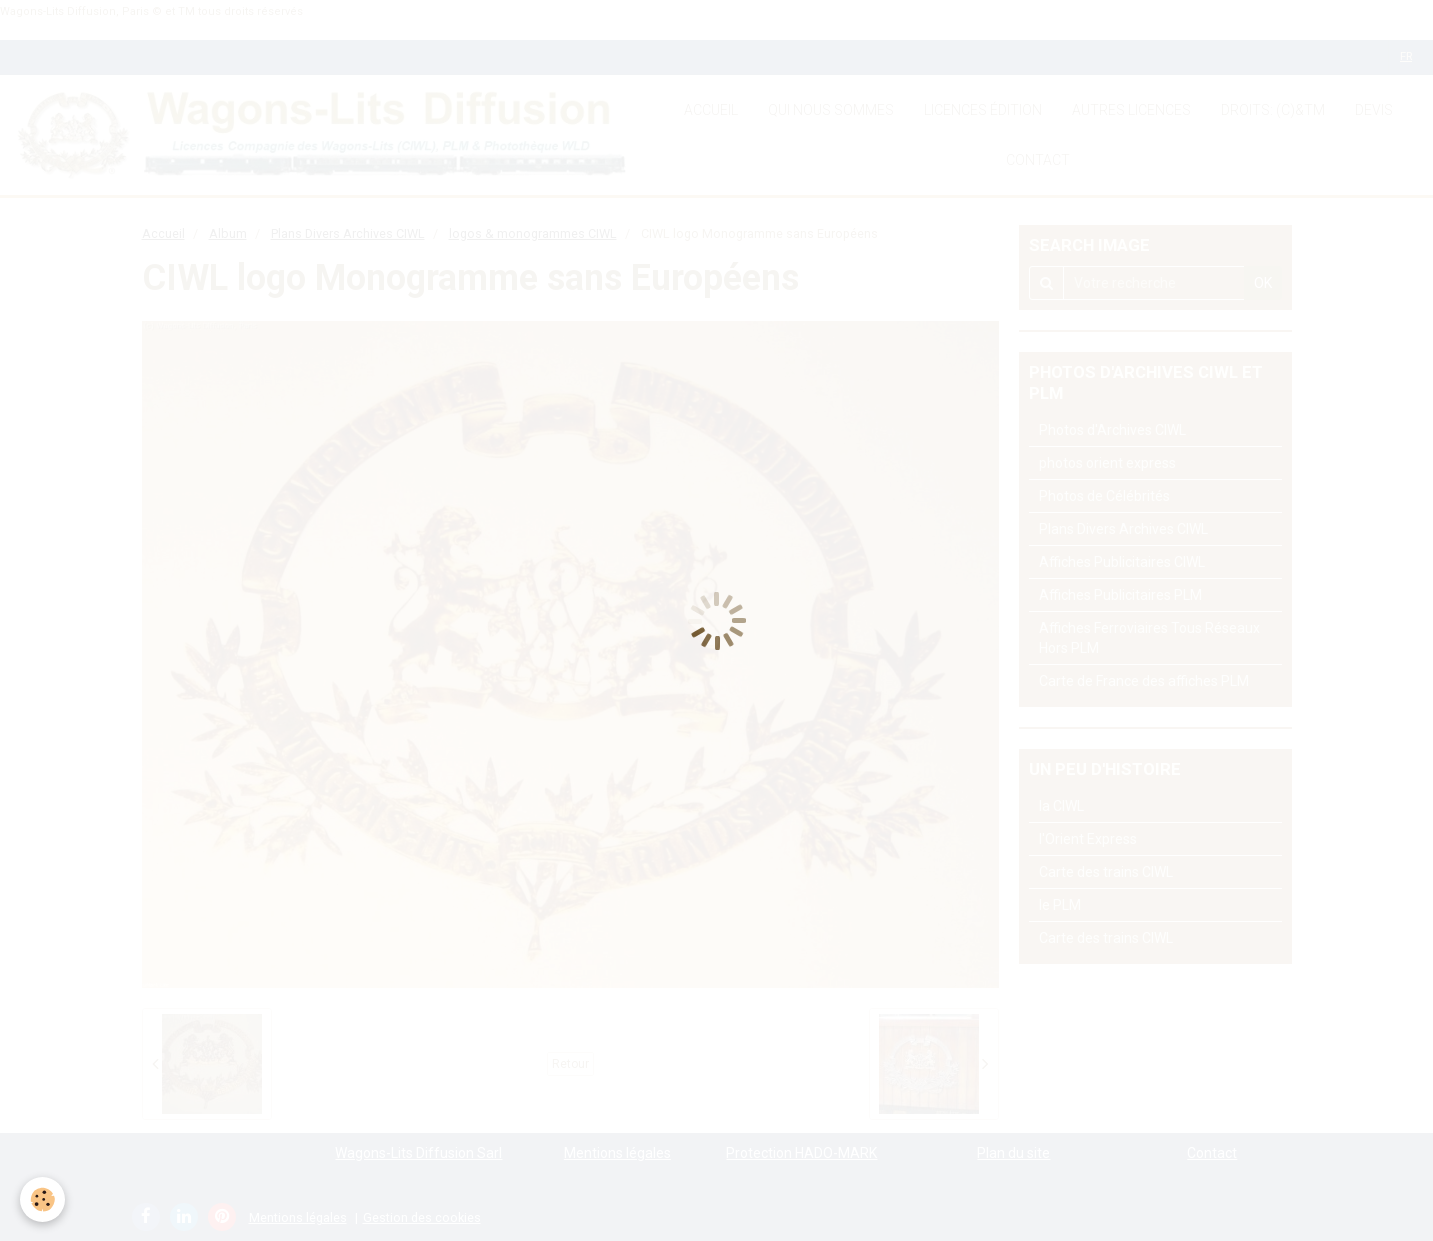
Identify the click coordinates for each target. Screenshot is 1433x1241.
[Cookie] (42, 1199)
